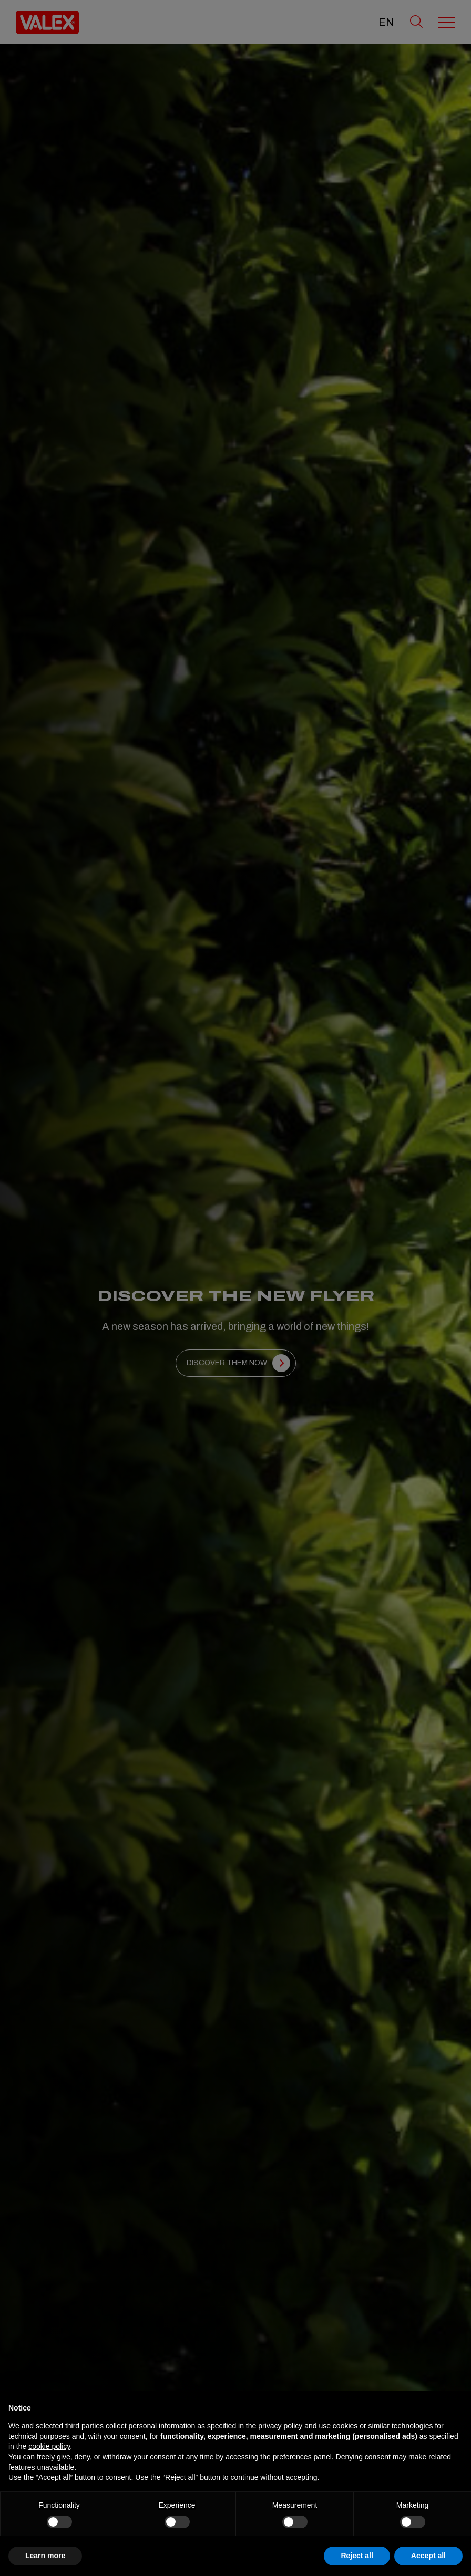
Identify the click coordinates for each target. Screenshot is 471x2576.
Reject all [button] (357, 2555)
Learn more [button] (45, 2555)
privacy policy (280, 2426)
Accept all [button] (428, 2555)
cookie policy (49, 2446)
